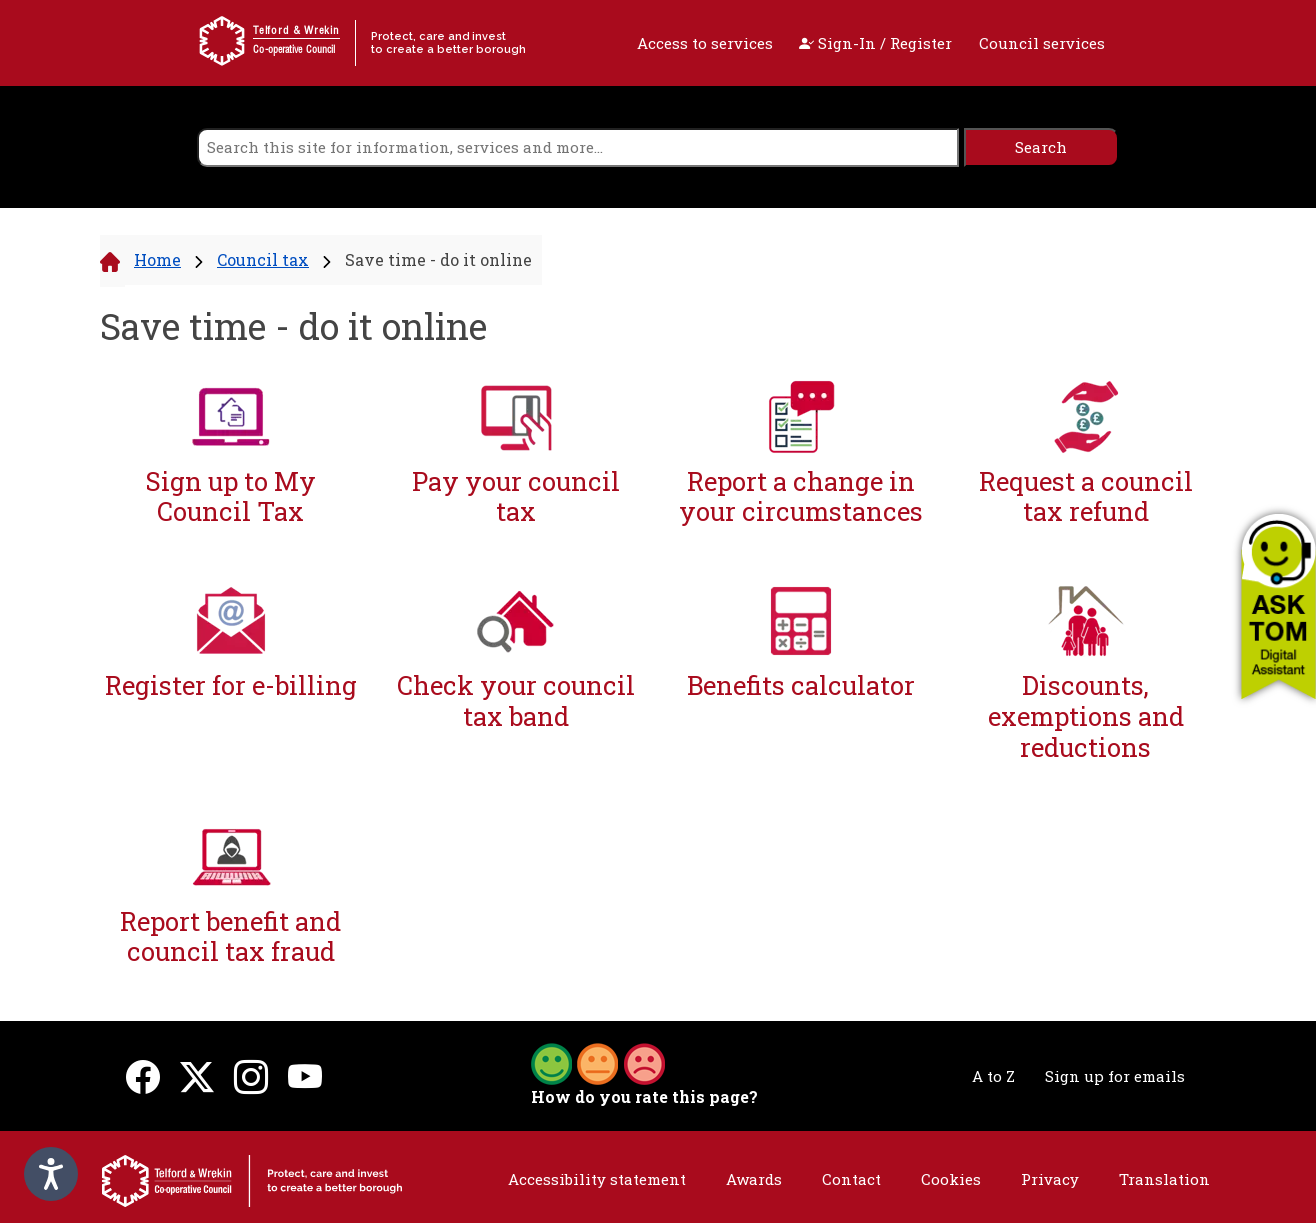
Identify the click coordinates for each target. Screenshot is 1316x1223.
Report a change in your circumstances (801, 496)
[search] (577, 147)
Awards (754, 1179)
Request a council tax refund (1086, 496)
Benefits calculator (801, 685)
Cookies (951, 1179)
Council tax (263, 259)
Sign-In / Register (875, 43)
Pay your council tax (516, 496)
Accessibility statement (597, 1179)
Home (157, 259)
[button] (1278, 606)
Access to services (705, 43)
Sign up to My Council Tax (231, 496)
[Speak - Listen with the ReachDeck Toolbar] (51, 1174)
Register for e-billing (231, 685)
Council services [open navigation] (1042, 43)
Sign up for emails (1115, 1076)
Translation (1164, 1179)
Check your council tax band (516, 700)
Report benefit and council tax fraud (230, 936)
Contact (851, 1179)
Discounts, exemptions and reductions (1086, 716)
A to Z (993, 1076)
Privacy (1050, 1179)
